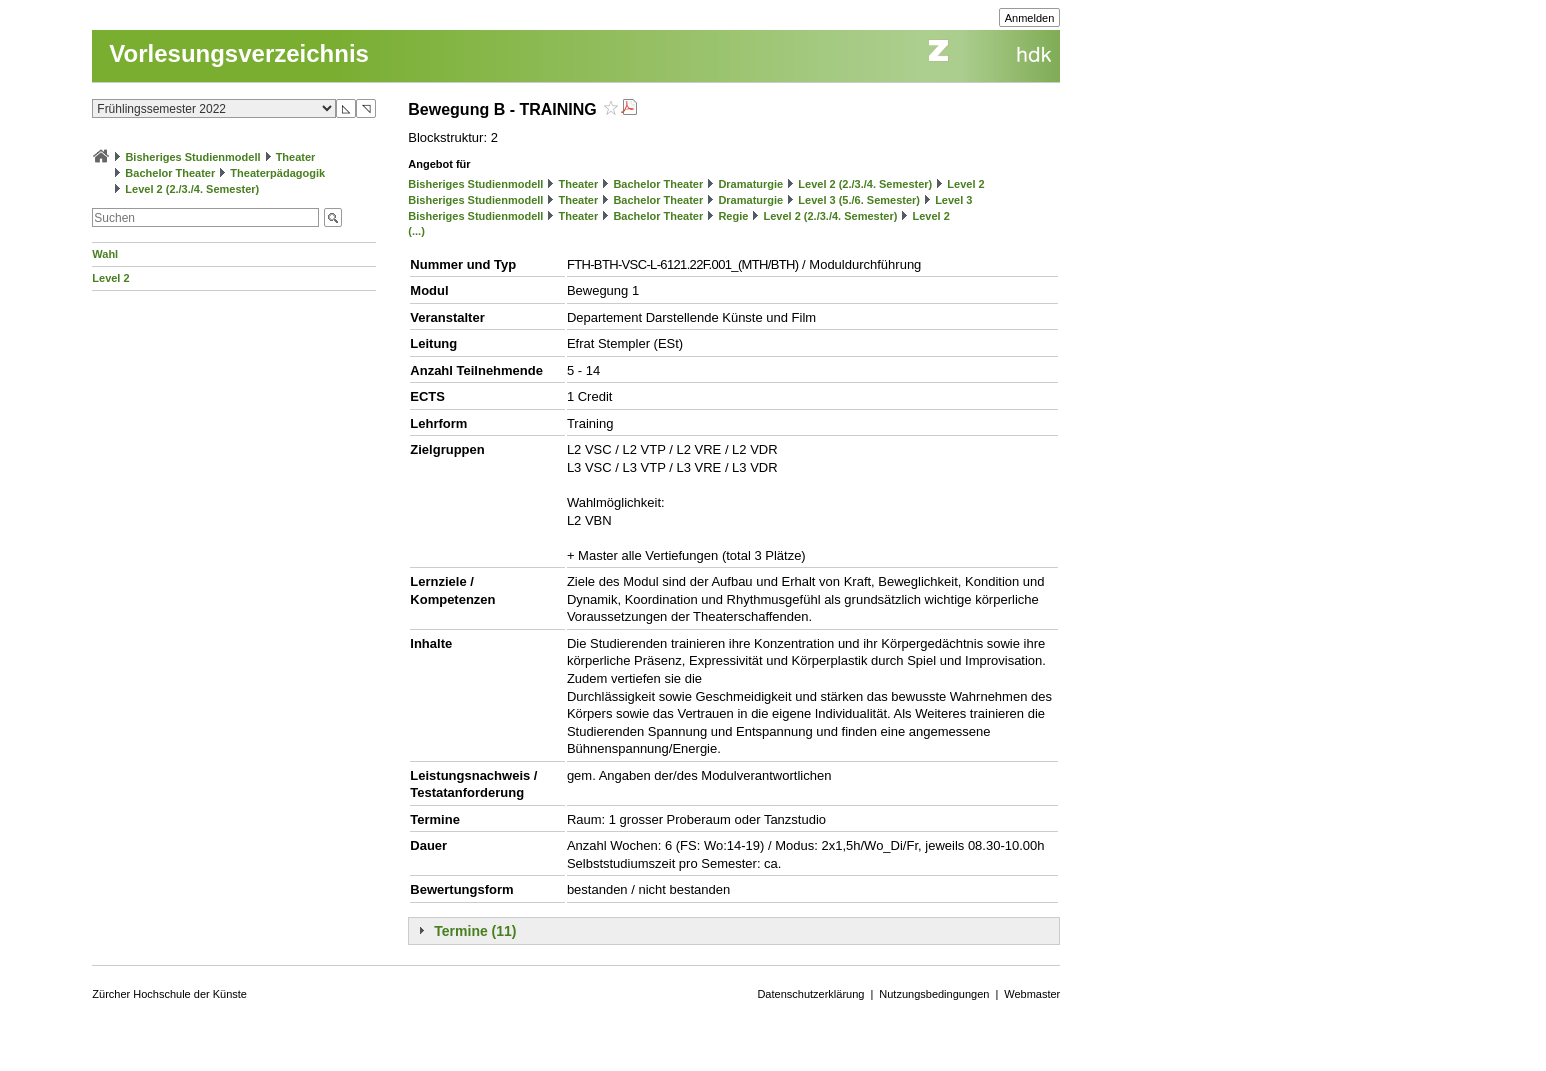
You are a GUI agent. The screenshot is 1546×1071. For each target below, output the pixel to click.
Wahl (105, 254)
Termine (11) (475, 931)
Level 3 (953, 200)
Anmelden (1030, 18)
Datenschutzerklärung (810, 994)
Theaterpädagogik (277, 173)
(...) (416, 231)
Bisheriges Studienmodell (192, 157)
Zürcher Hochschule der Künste (169, 994)
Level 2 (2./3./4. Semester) (192, 189)
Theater (296, 157)
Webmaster (1032, 994)
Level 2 (110, 278)
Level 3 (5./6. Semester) (859, 200)
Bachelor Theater (170, 173)
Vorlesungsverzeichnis (239, 53)
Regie (733, 216)
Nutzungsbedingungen (934, 994)
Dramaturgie (750, 184)
